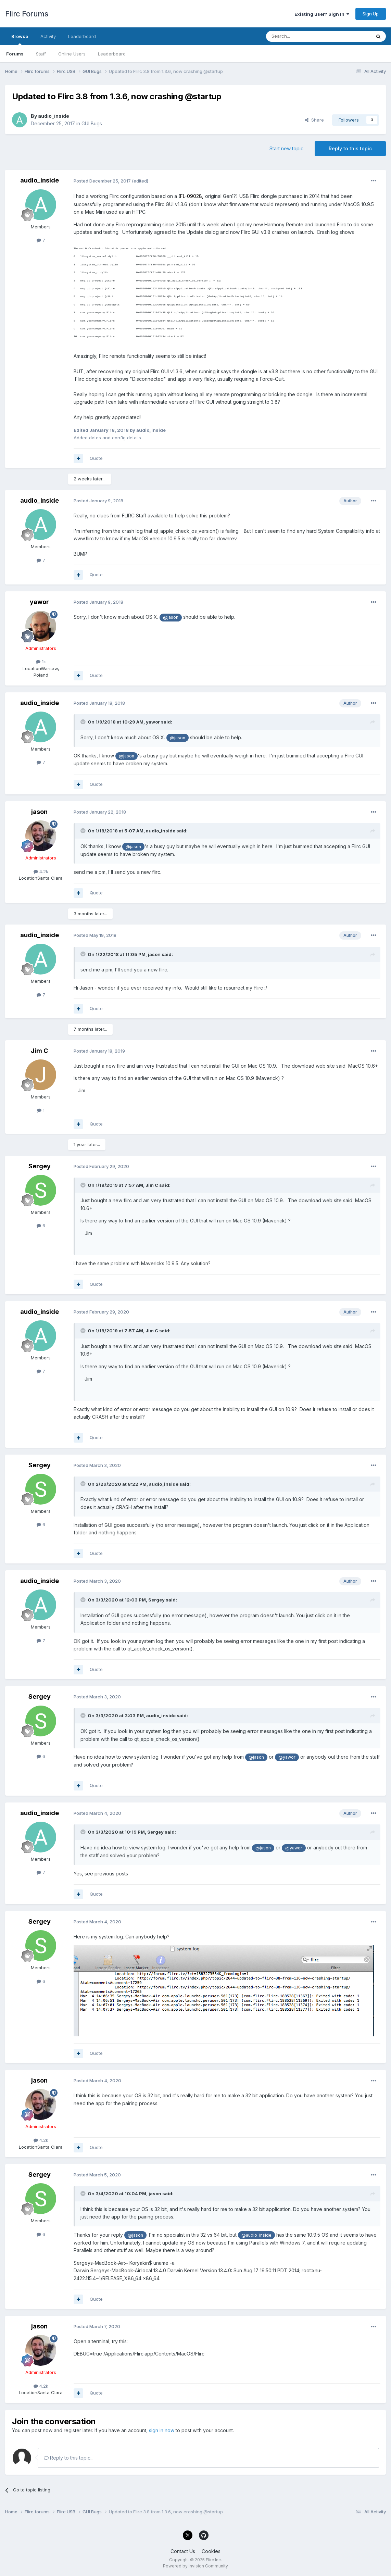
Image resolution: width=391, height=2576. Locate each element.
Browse (19, 39)
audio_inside (53, 116)
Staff (41, 53)
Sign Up (371, 13)
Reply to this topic (350, 148)
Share (314, 120)
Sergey (39, 1166)
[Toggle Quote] (83, 722)
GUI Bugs (91, 123)
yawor (39, 601)
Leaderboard (112, 53)
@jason (170, 617)
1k (41, 661)
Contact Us (183, 2551)
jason (39, 811)
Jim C (39, 1050)
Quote (96, 458)
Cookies (211, 2551)
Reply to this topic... (68, 2458)
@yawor (286, 1757)
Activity (48, 36)
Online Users (72, 53)
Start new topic (286, 148)
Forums (15, 53)
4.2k (41, 871)
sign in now (161, 2430)
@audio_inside (256, 2235)
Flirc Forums (26, 13)
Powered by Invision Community (195, 2565)
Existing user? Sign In (321, 14)
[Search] (301, 36)
